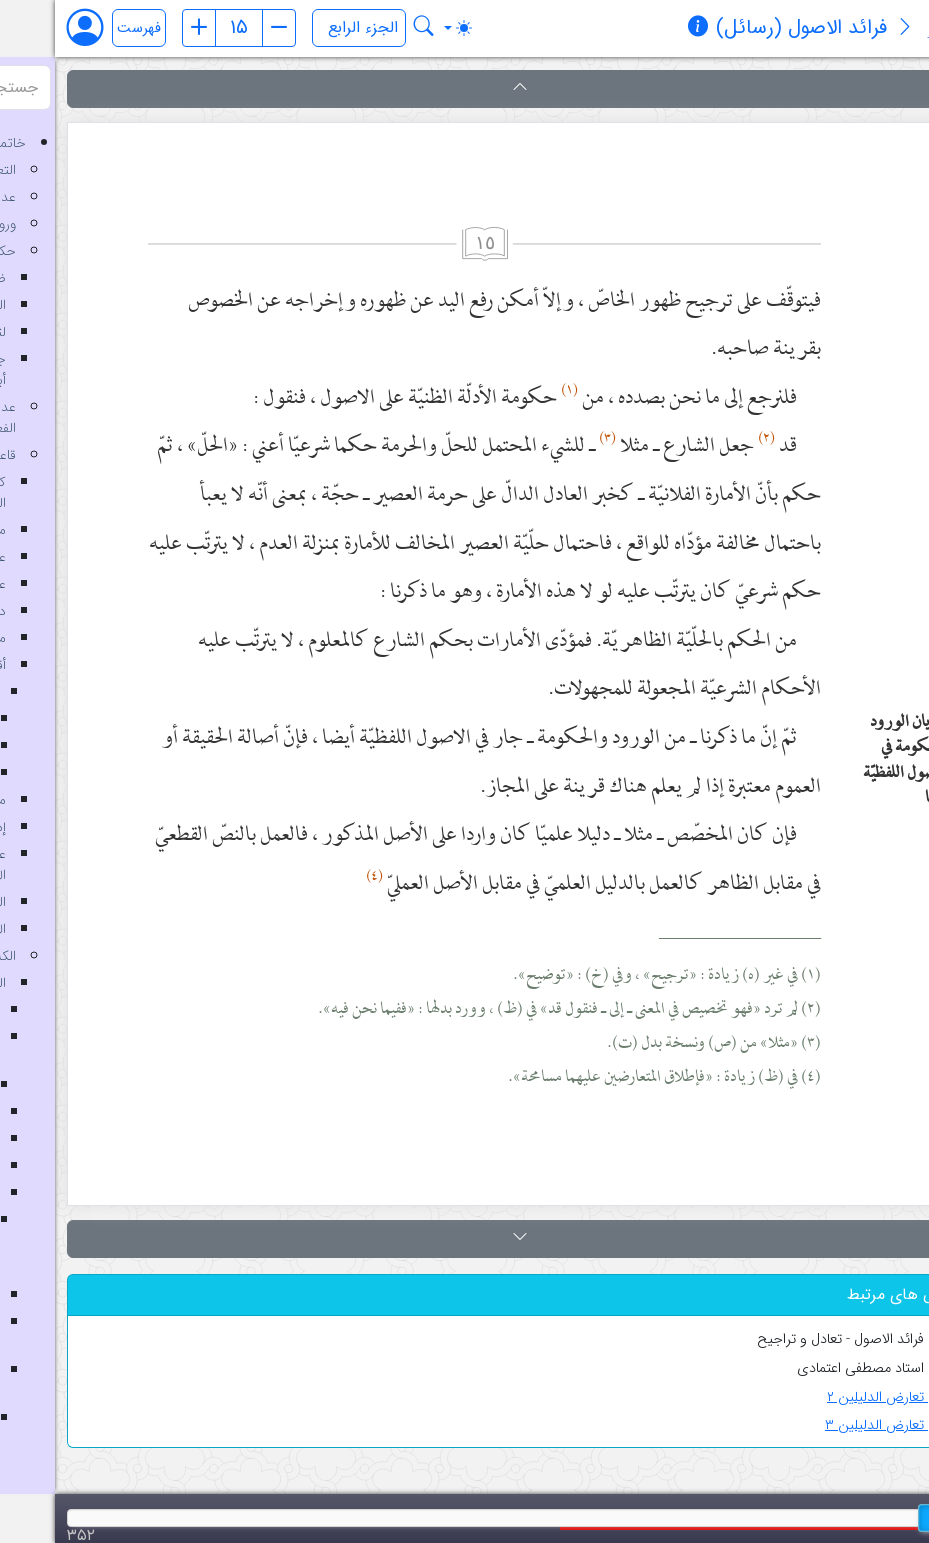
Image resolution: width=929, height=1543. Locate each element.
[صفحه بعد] (224, 28)
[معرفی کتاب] (850, 29)
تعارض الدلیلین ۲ (836, 1397)
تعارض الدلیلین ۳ (835, 1425)
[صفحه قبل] (144, 28)
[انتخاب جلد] (304, 28)
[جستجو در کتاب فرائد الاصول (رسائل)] (369, 28)
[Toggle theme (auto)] (403, 28)
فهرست (84, 28)
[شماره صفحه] (184, 28)
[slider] (880, 1518)
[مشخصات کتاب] (643, 29)
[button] (464, 89)
